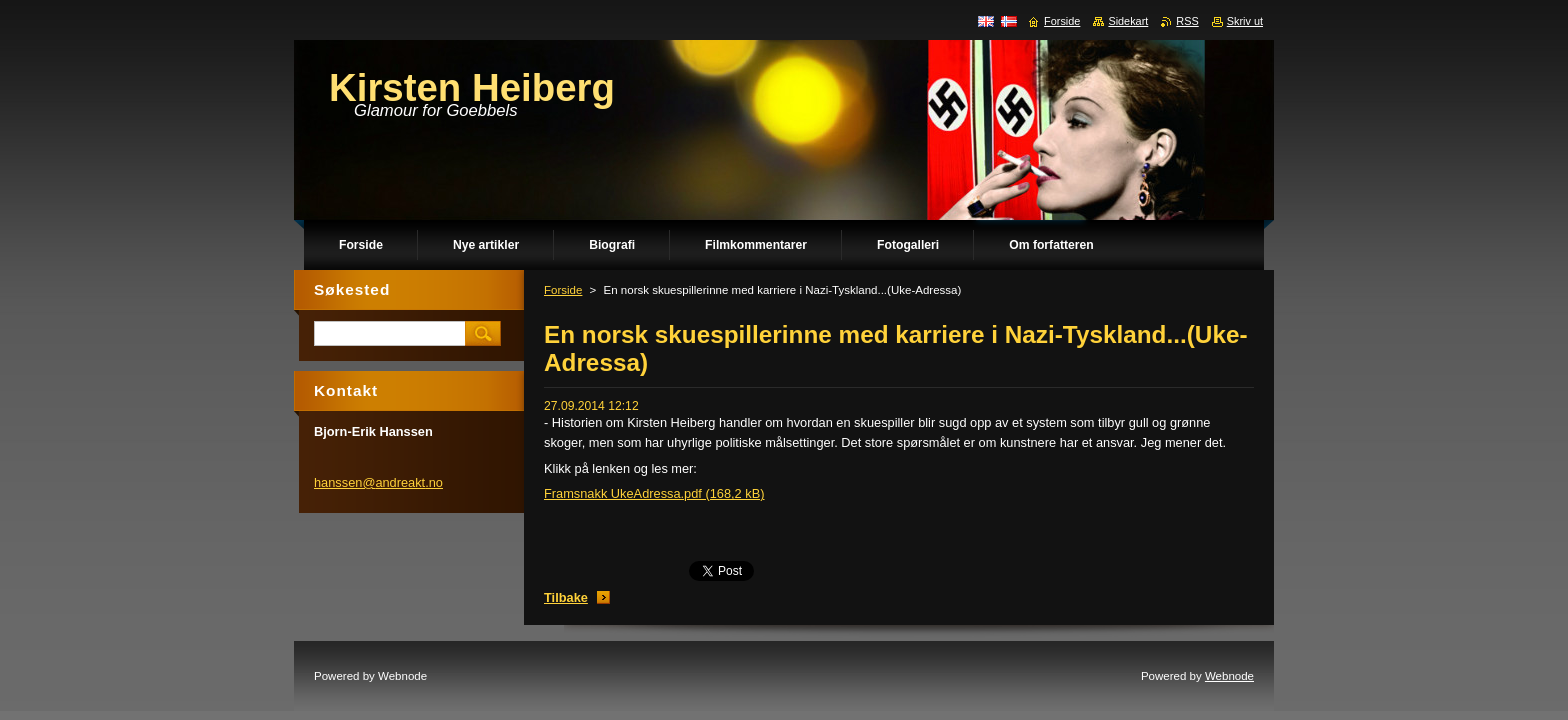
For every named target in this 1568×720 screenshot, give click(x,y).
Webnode (1229, 676)
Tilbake (566, 597)
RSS (1187, 21)
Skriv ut (1245, 21)
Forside (563, 290)
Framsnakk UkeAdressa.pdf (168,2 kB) (654, 493)
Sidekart (1128, 21)
